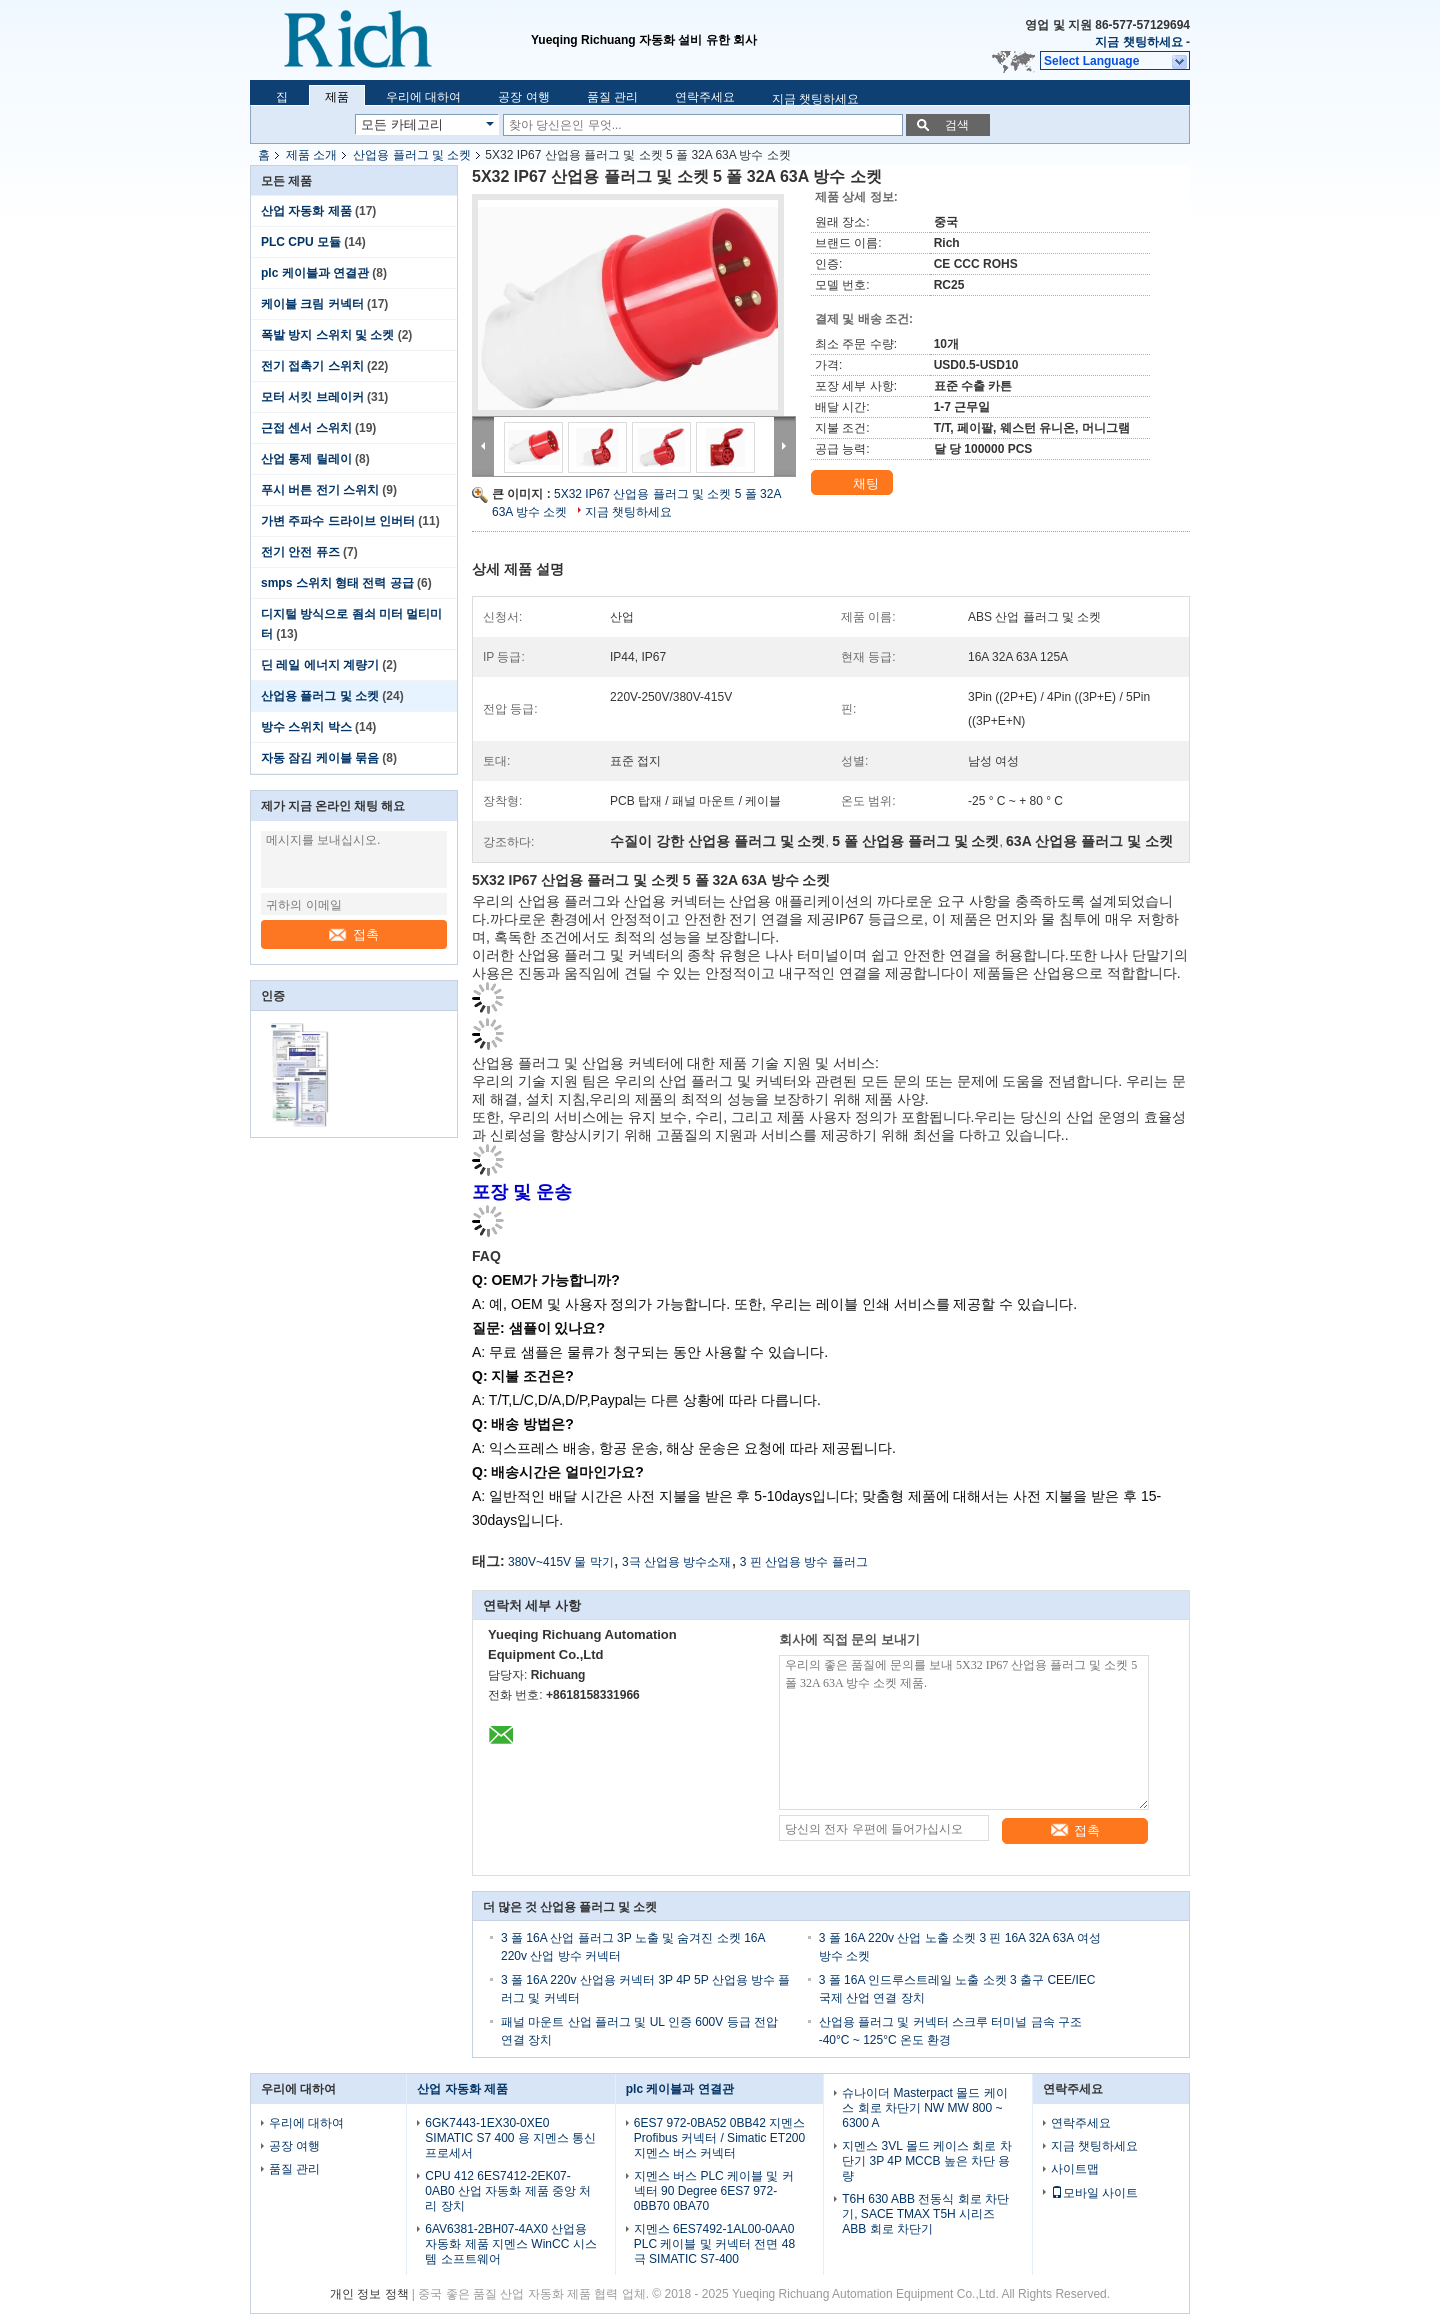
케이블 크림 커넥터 (312, 304)
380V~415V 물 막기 (561, 1562)
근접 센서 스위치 (306, 428)
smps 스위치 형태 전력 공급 (337, 583)
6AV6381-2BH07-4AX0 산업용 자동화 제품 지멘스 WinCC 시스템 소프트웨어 (510, 2244)
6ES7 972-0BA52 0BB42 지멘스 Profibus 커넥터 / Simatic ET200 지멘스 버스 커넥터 (719, 2138)
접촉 (354, 934)
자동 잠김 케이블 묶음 (320, 758)
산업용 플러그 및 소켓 (412, 155)
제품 (337, 97)
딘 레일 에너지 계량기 (320, 665)
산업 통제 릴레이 (306, 459)
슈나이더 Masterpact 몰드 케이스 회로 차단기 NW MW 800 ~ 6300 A (924, 2108)
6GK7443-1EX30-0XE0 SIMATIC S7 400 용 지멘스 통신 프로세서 (510, 2138)
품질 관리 (612, 97)
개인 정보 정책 (369, 2294)
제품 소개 (311, 155)
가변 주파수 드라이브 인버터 (338, 521)
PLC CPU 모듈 (301, 242)
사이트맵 (1075, 2169)
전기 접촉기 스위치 (312, 366)
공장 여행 (523, 97)
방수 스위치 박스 (306, 727)
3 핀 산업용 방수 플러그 (804, 1562)
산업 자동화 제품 (306, 211)
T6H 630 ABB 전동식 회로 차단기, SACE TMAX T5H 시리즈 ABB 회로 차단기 (925, 2214)
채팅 (854, 484)
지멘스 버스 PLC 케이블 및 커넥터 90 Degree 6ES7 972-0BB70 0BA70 (714, 2191)
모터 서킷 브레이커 (312, 397)
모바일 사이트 (1094, 2193)
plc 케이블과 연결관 (315, 273)
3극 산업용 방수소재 (676, 1562)
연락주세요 (705, 97)
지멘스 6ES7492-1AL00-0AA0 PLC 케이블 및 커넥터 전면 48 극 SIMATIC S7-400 (714, 2244)
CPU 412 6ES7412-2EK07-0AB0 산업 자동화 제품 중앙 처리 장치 (508, 2191)
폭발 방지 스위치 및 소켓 (327, 335)
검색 (957, 125)
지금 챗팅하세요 (1138, 42)
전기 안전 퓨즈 (300, 552)
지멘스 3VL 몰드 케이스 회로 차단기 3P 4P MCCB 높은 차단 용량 (927, 2161)
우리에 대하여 (423, 97)
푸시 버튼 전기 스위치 (320, 490)
